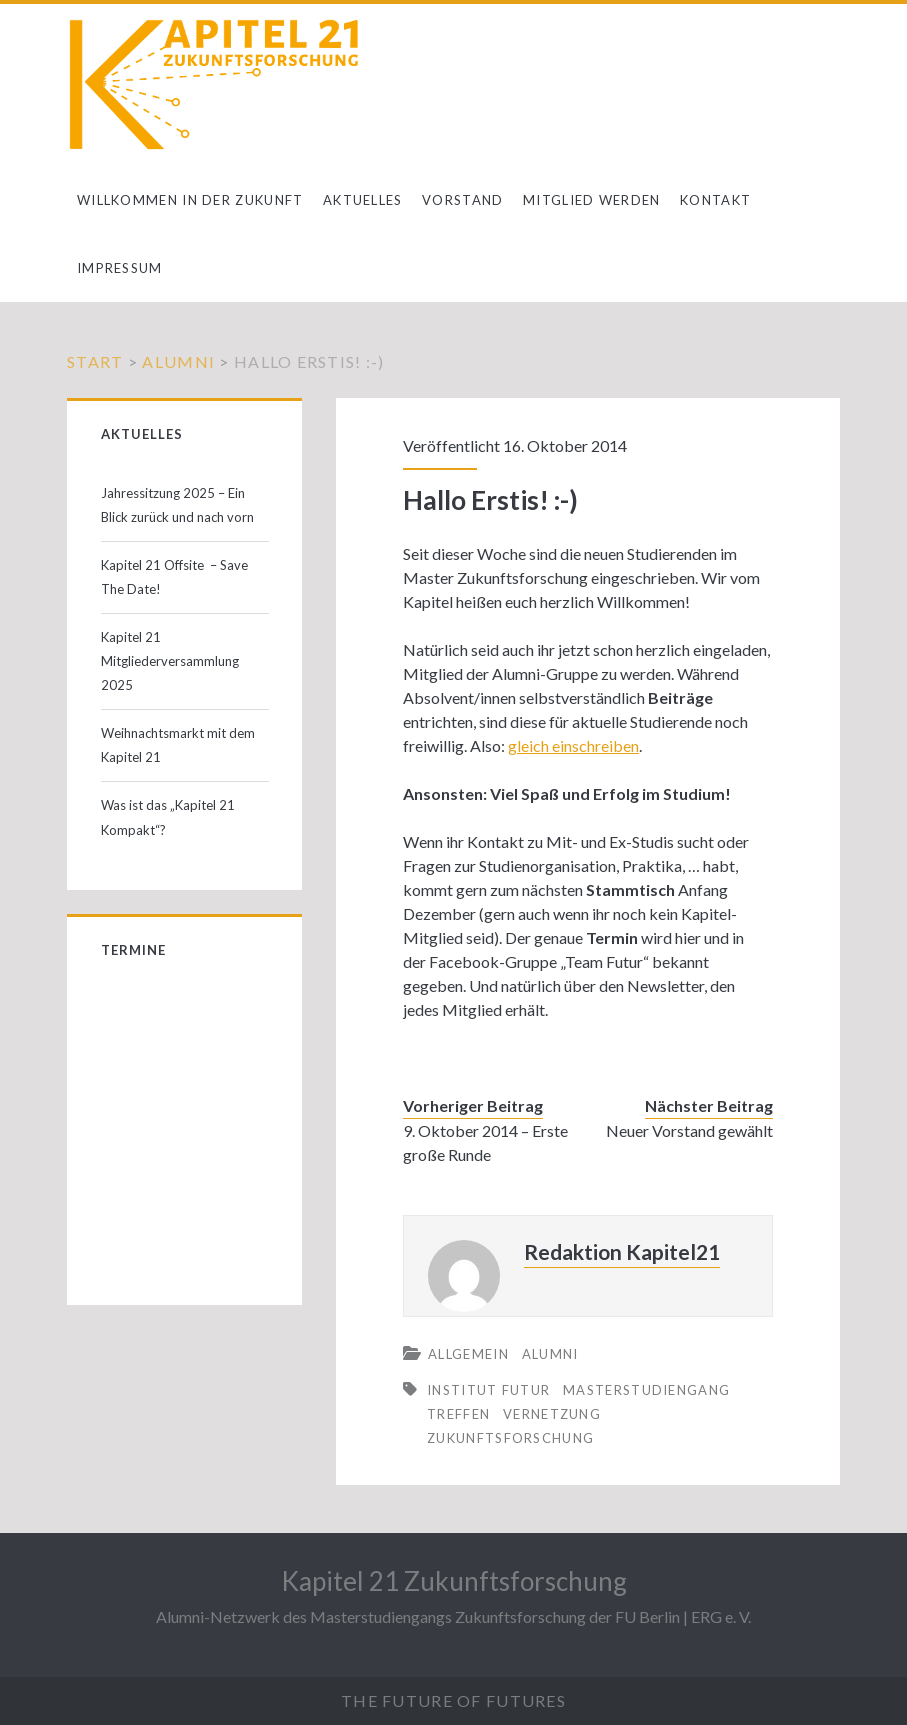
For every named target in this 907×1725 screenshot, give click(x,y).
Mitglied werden (592, 200)
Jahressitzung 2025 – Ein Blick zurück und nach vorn (177, 505)
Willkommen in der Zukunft (190, 200)
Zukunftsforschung (510, 1438)
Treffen (458, 1414)
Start (95, 361)
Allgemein (468, 1354)
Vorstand (462, 200)
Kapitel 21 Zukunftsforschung (454, 1581)
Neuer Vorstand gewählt (689, 1130)
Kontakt (715, 200)
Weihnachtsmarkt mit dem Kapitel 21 (178, 745)
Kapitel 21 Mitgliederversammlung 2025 (170, 661)
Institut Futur (488, 1390)
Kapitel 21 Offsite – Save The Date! (174, 577)
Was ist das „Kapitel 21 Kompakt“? (168, 817)
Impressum (120, 268)
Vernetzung (552, 1414)
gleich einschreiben (573, 745)
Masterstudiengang (646, 1390)
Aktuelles (363, 200)
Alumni (178, 361)
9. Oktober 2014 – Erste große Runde (485, 1142)
